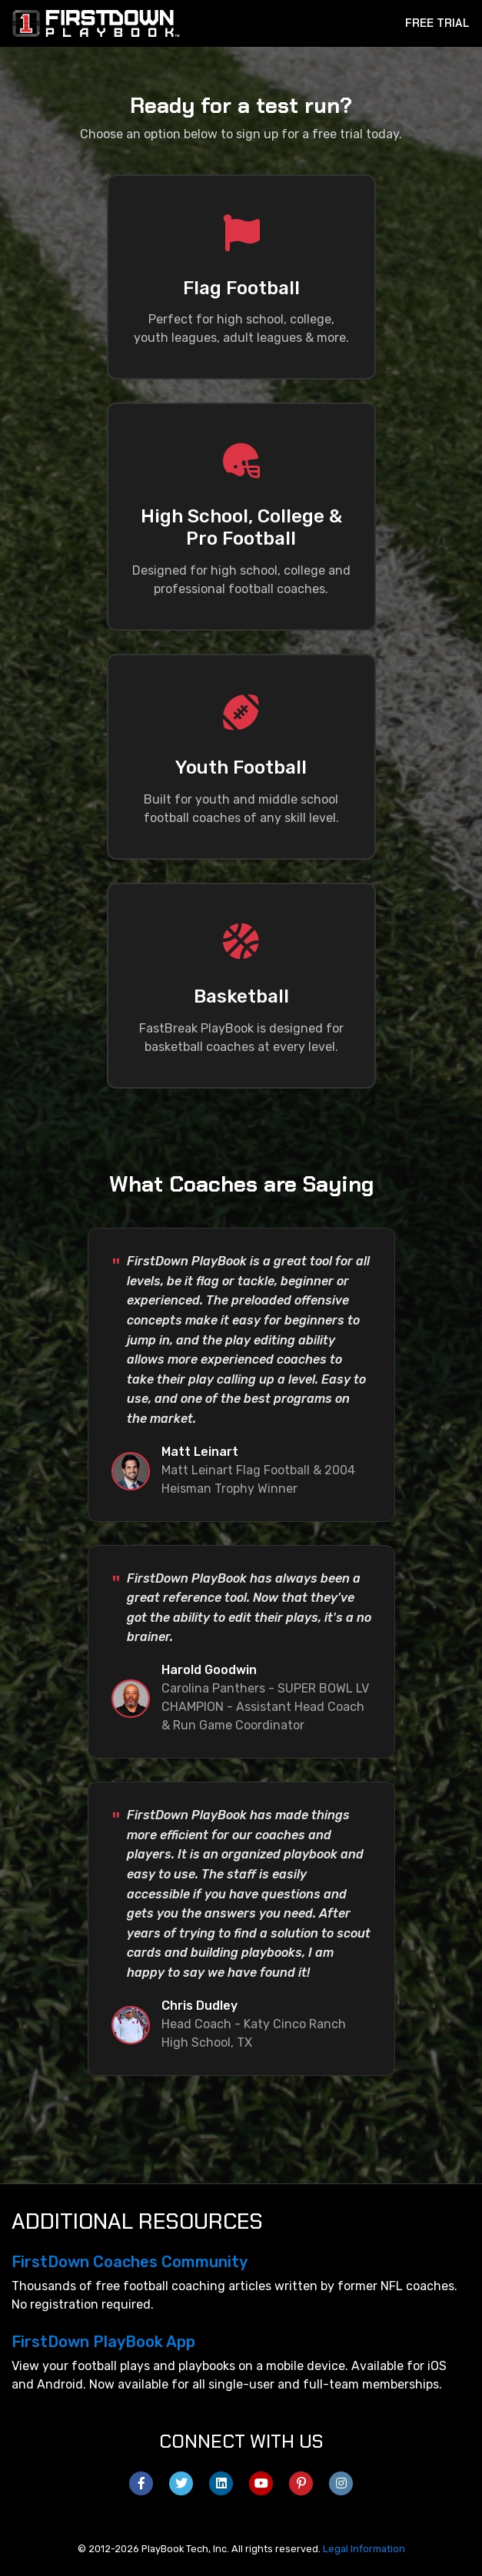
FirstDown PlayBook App (103, 2341)
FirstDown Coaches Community (130, 2262)
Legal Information (364, 2548)
